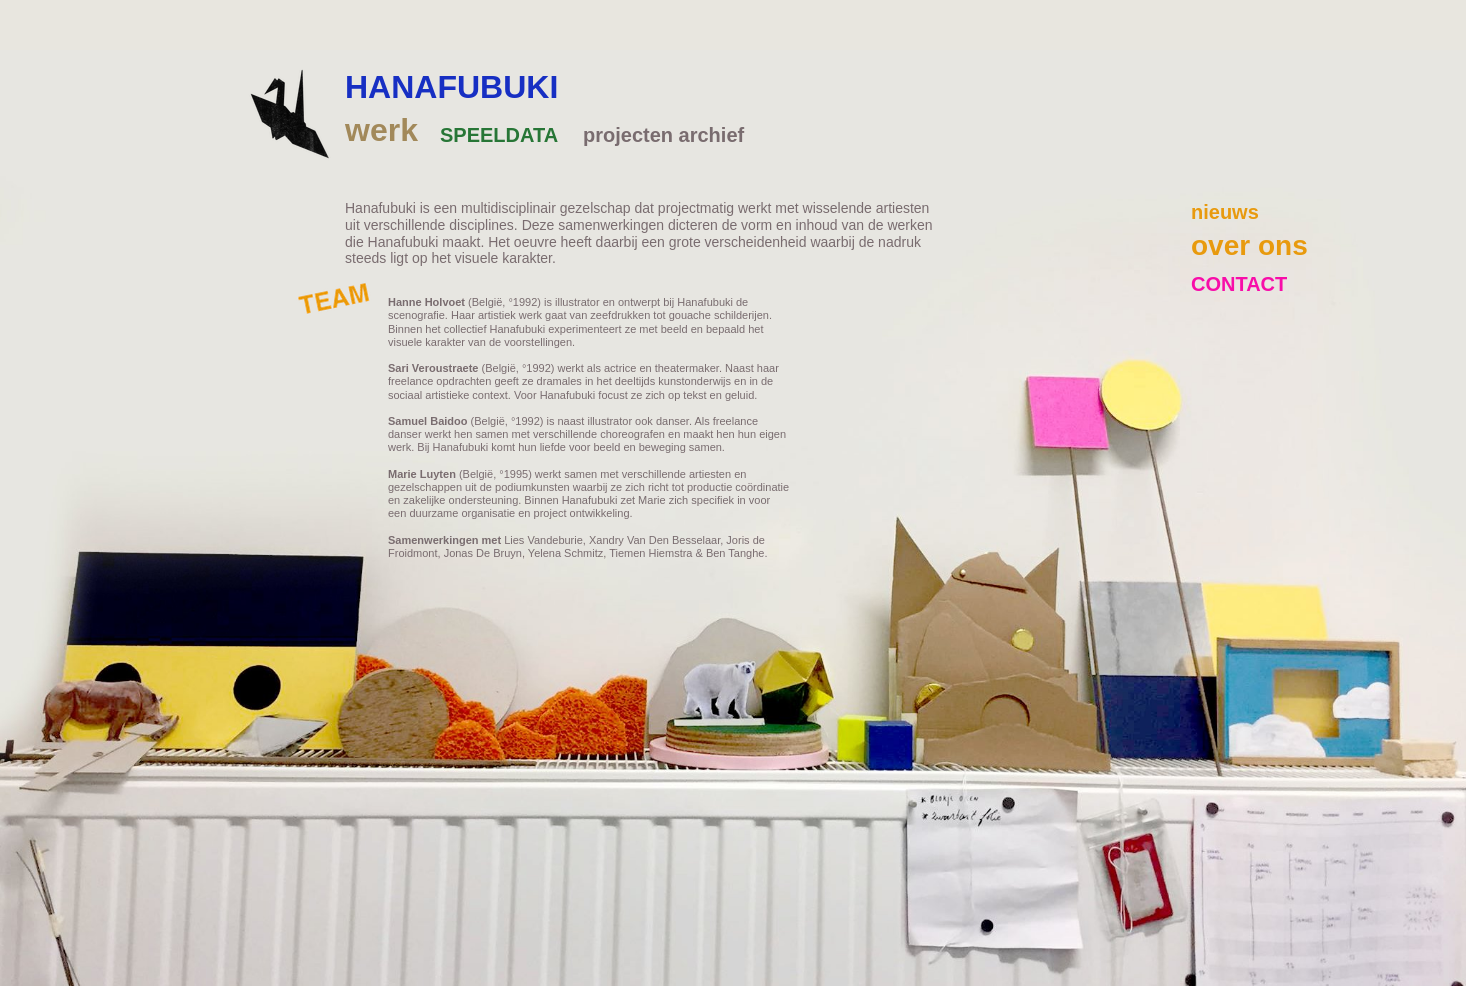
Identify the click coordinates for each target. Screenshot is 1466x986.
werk (381, 130)
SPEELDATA (499, 135)
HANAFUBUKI (451, 87)
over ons (1249, 245)
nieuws (1225, 212)
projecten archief (663, 135)
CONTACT (1239, 284)
